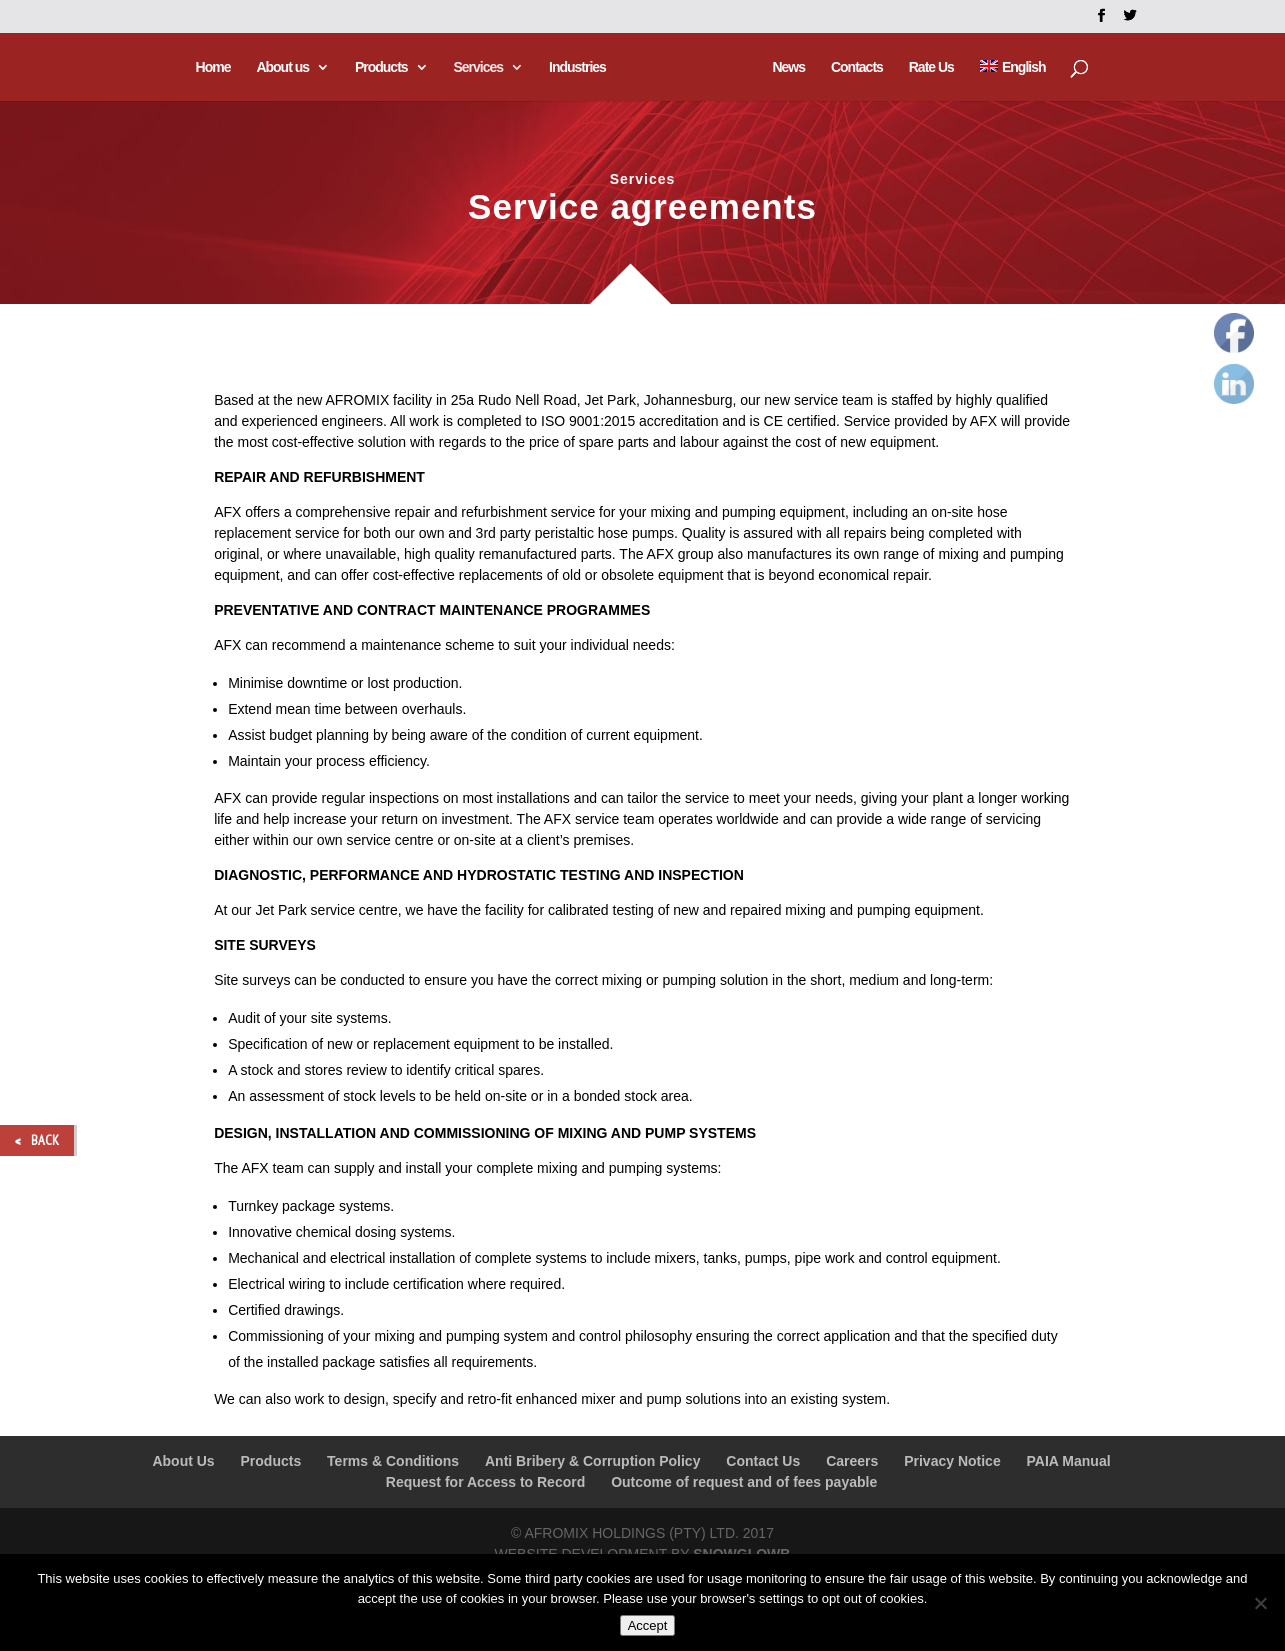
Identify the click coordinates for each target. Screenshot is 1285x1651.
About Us (183, 1461)
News (786, 67)
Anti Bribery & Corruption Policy (592, 1461)
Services (481, 67)
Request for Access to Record (485, 1482)
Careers (852, 1461)
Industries (580, 67)
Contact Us (763, 1461)
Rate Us (928, 67)
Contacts (854, 67)
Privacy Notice (952, 1461)
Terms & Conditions (393, 1461)
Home (215, 67)
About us (285, 67)
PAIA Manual (1069, 1461)
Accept (648, 1625)
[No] (1260, 1603)
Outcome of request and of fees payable (744, 1482)
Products (383, 67)
